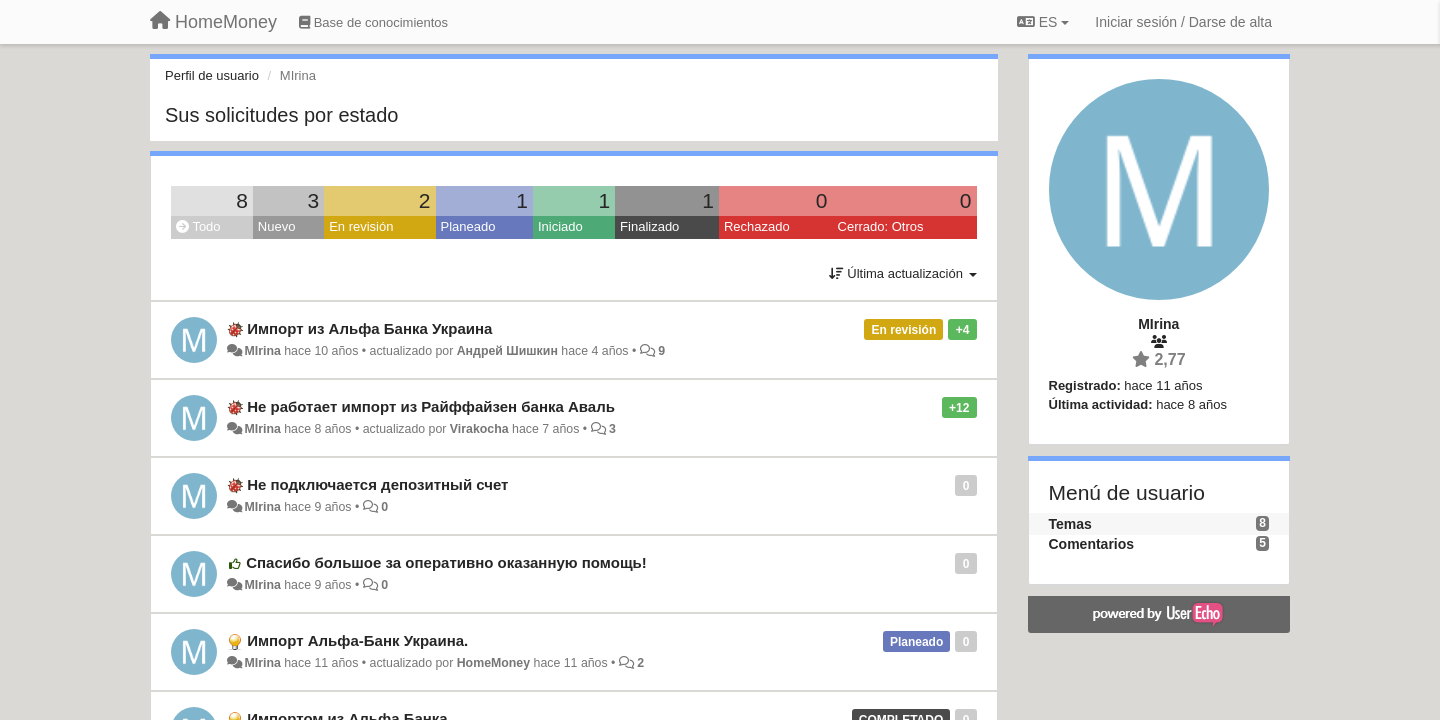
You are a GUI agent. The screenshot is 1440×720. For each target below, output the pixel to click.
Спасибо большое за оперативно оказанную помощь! (446, 562)
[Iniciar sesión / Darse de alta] (1183, 22)
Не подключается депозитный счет (377, 484)
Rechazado (757, 226)
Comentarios (1092, 544)
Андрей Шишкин (507, 351)
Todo (198, 226)
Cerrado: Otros (881, 226)
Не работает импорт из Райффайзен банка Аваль (431, 406)
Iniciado (560, 226)
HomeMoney (493, 663)
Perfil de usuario (212, 75)
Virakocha (479, 429)
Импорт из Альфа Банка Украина (369, 328)
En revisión (361, 226)
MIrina (262, 351)
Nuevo (277, 226)
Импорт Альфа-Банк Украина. (357, 640)
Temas (1070, 524)
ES (1043, 22)
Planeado (468, 226)
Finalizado (649, 226)
